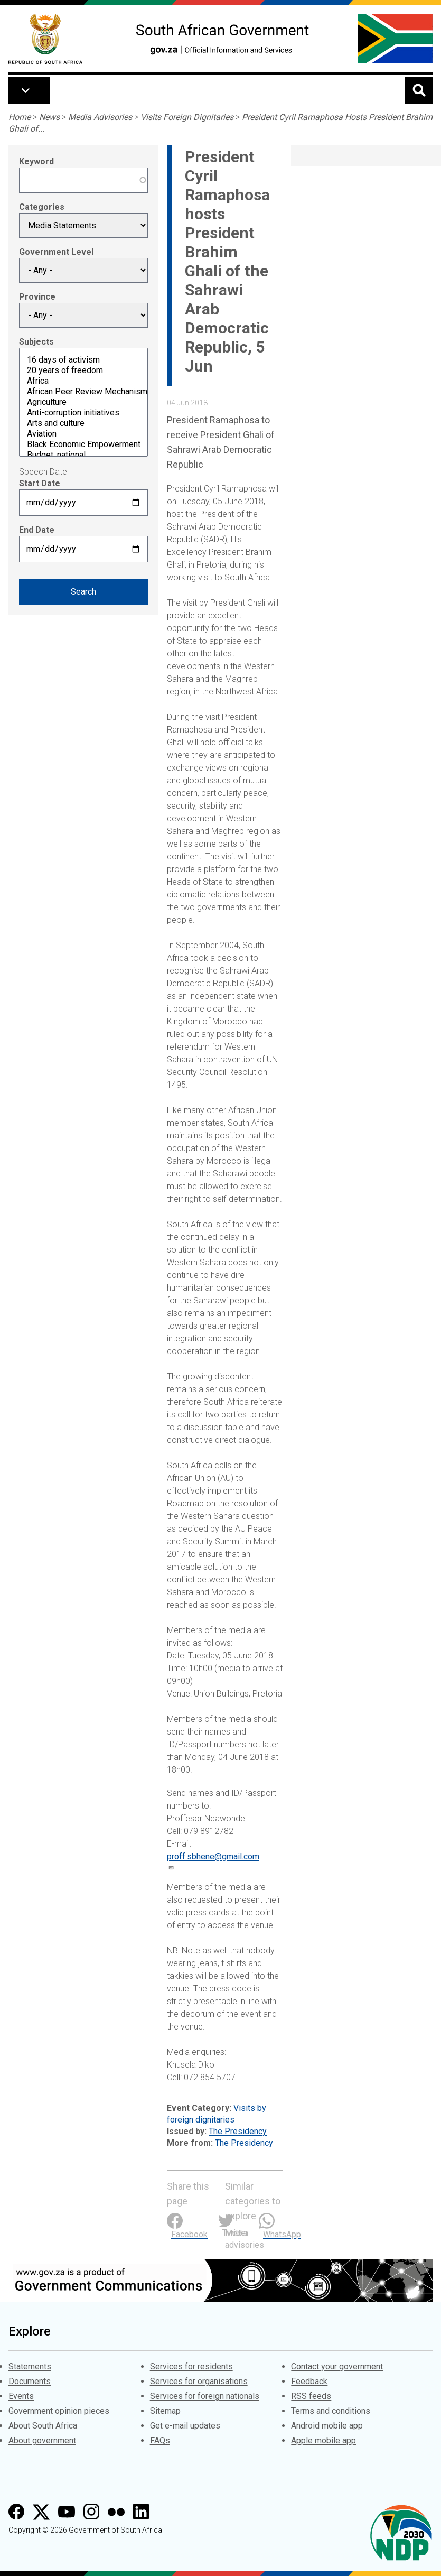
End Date (36, 530)
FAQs (160, 2440)
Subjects (36, 342)
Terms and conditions (330, 2411)
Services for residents (191, 2366)
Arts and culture (83, 423)
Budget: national (83, 455)
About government (42, 2440)
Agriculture (83, 402)
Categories (41, 207)
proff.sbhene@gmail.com (213, 1856)
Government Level (56, 252)
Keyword (36, 161)
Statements (29, 2366)
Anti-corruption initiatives (83, 412)
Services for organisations (199, 2381)
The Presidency (238, 2131)
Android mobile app (327, 2426)
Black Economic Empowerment (83, 444)
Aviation (83, 434)
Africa (83, 381)
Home (19, 117)
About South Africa (42, 2426)
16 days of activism (83, 360)
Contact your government (337, 2366)
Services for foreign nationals (204, 2396)
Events (21, 2396)
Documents (29, 2381)
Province (37, 297)
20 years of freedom (83, 370)
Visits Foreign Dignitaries (186, 117)
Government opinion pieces (58, 2411)
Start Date (39, 483)
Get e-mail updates (185, 2426)
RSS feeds (311, 2396)
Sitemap (165, 2411)
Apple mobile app (323, 2440)
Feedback (309, 2381)
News (49, 117)
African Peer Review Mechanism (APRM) (83, 391)
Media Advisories (100, 117)
